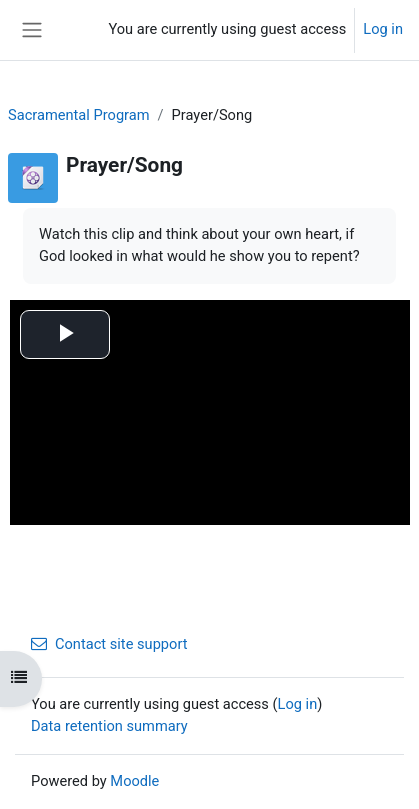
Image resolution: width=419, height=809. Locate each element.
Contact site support (109, 644)
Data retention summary (109, 726)
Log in (383, 29)
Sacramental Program (79, 115)
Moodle (134, 781)
